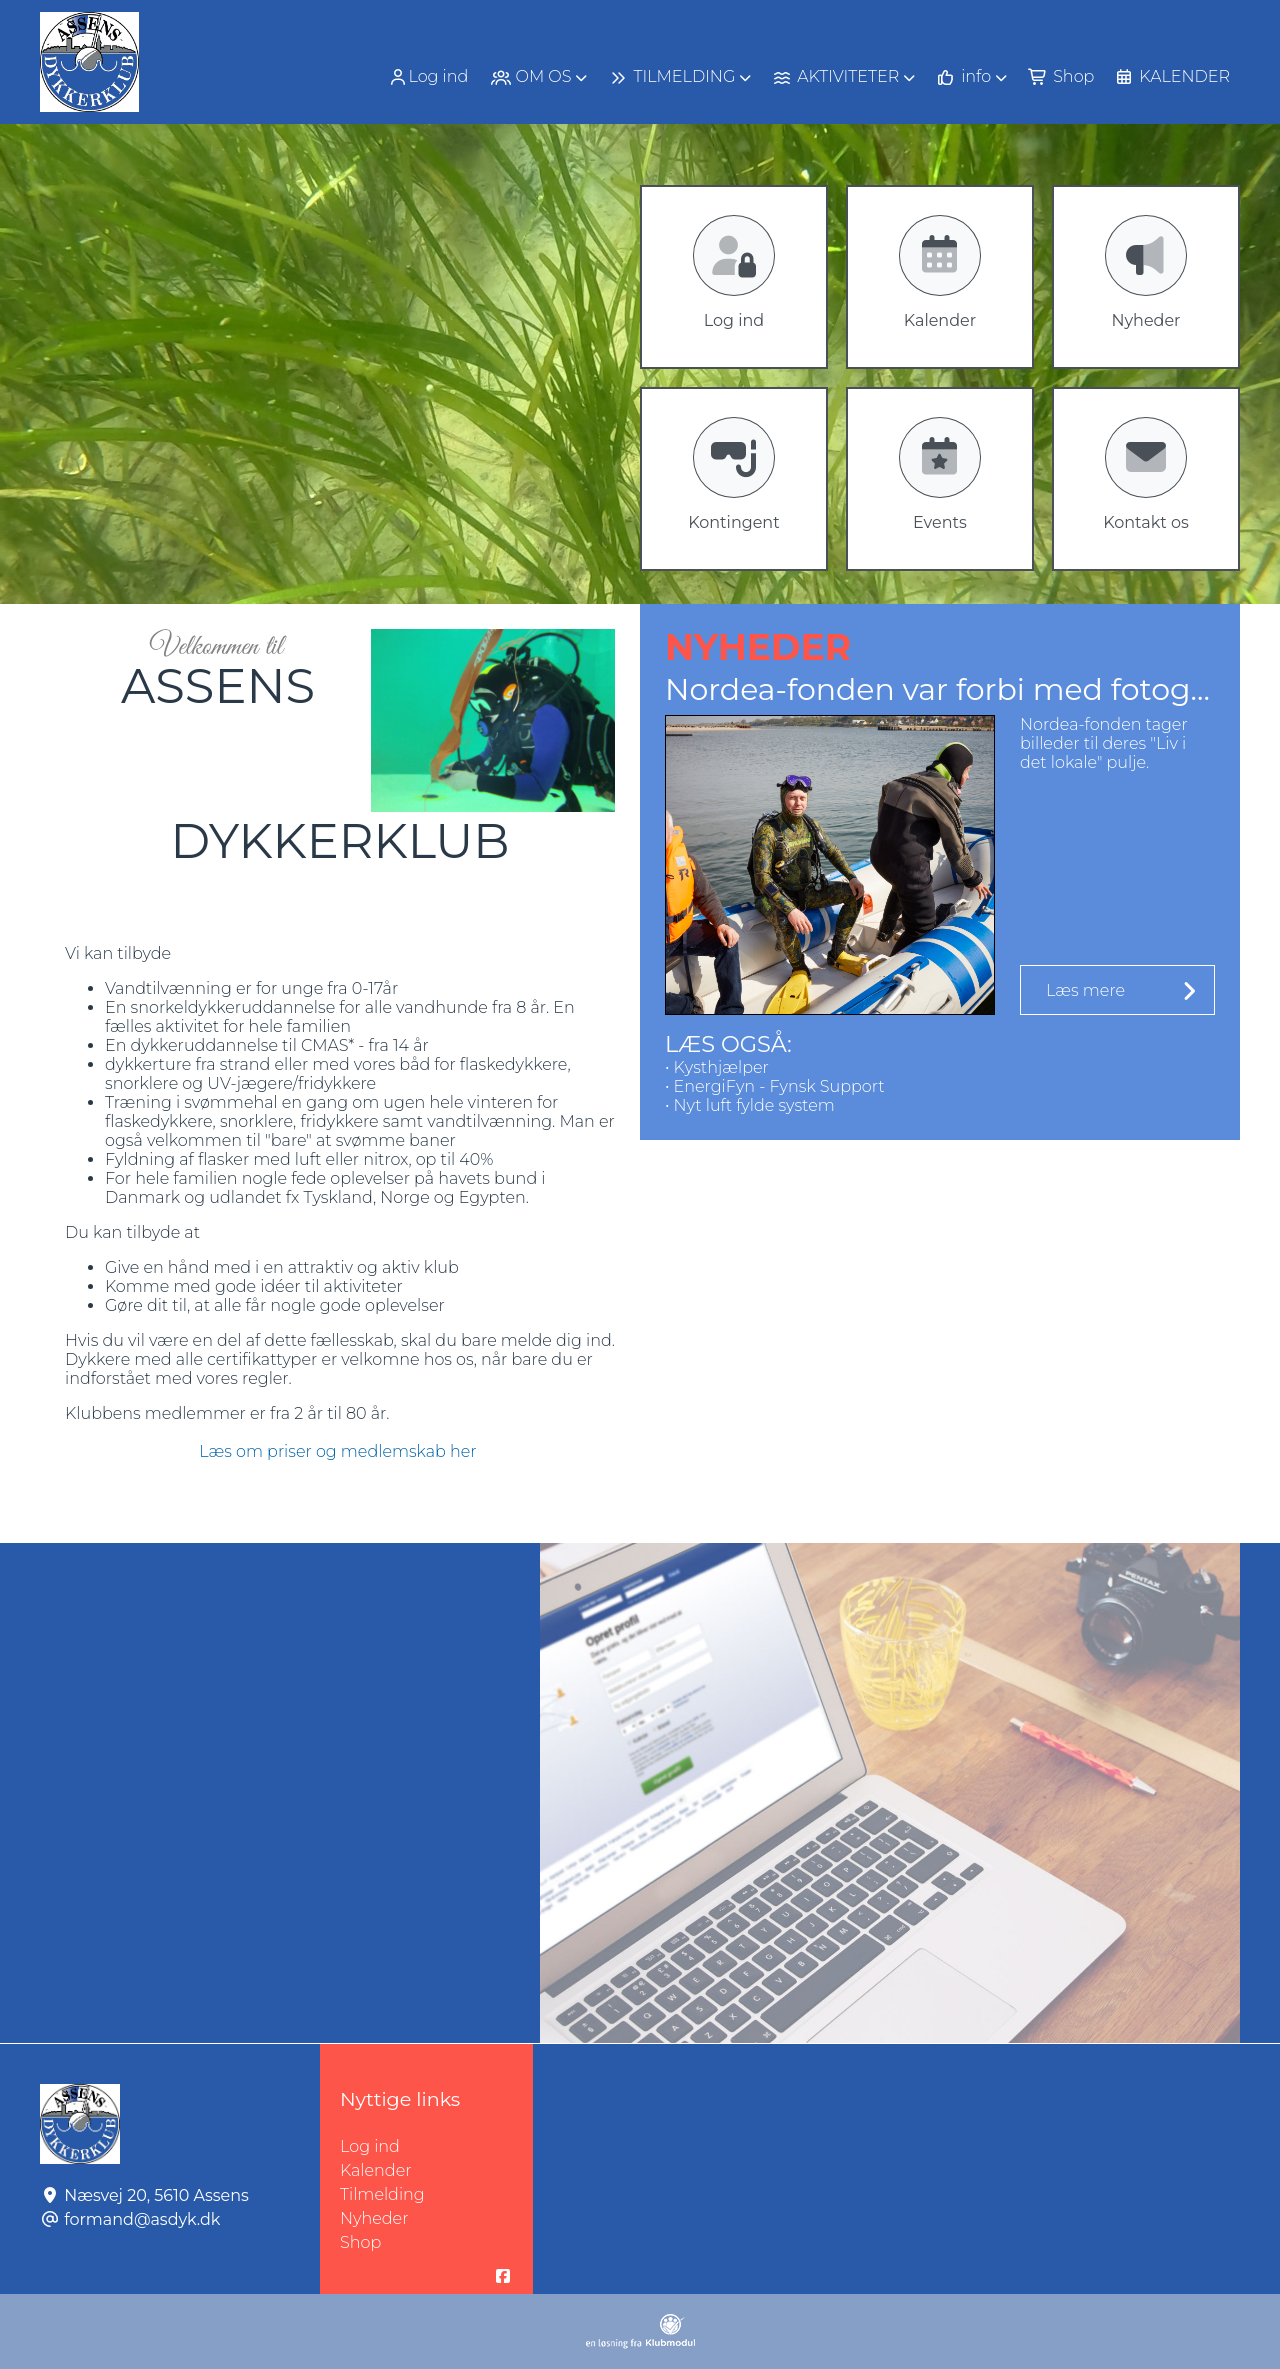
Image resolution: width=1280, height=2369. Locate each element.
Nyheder (374, 2218)
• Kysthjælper (717, 1067)
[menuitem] (430, 76)
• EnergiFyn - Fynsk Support (775, 1086)
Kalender (376, 2170)
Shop (360, 2242)
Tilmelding (382, 2194)
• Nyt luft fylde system (750, 1105)
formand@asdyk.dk (142, 2219)
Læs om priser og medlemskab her (337, 1451)
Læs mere (1085, 990)
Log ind (428, 77)
